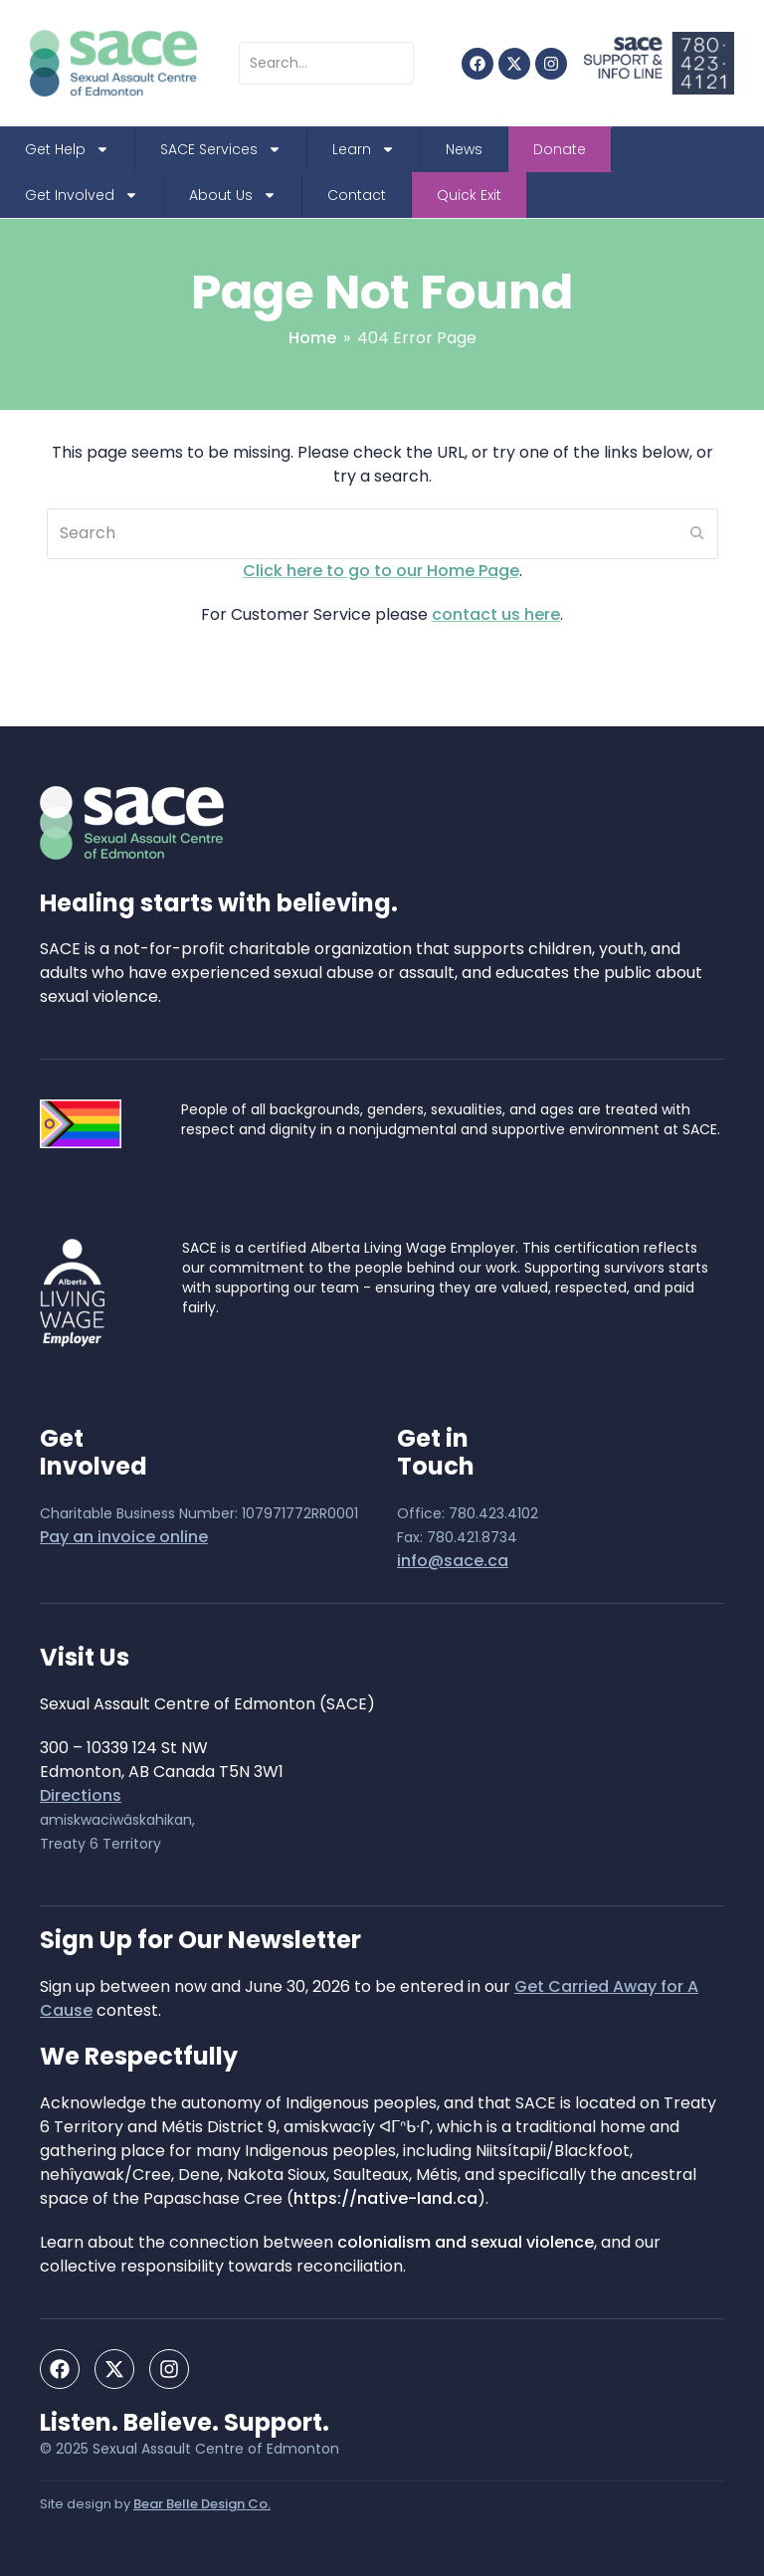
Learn (363, 149)
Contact (356, 195)
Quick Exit (469, 195)
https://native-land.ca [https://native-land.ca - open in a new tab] (385, 2198)
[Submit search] (697, 533)
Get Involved (81, 195)
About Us (233, 195)
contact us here (496, 614)
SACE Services (221, 149)
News (464, 149)
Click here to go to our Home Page (381, 570)
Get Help (67, 149)
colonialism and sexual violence (465, 2242)
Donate (559, 149)
